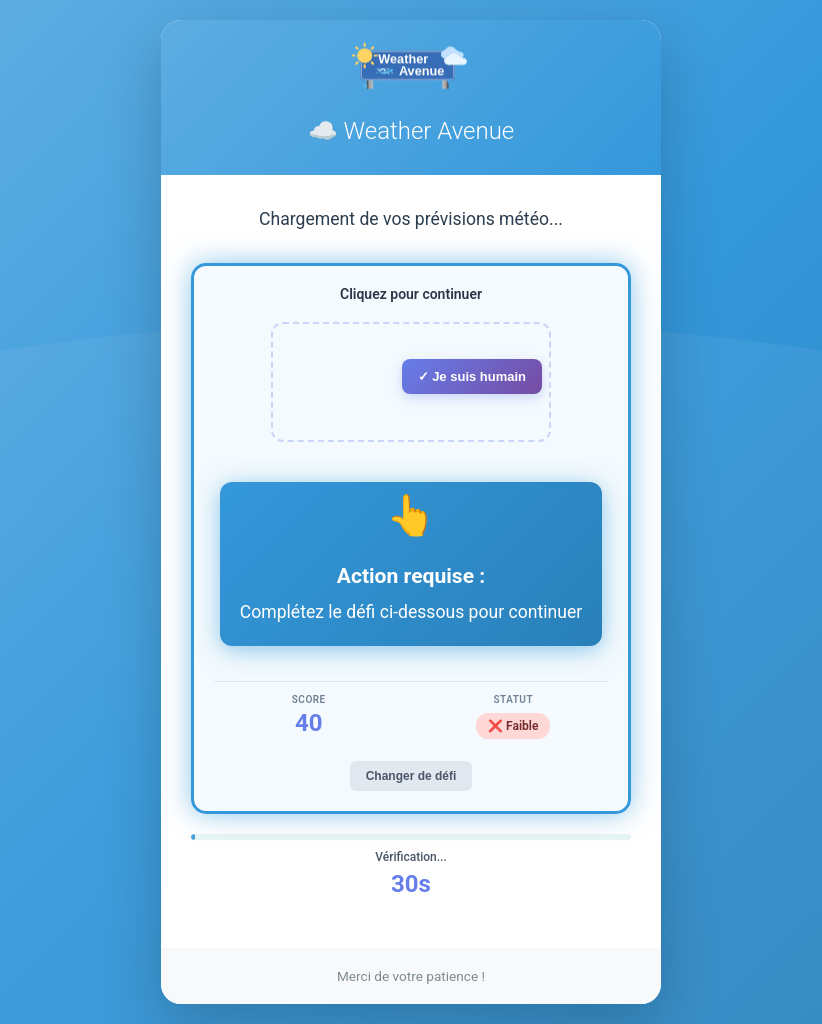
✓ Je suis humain (472, 376)
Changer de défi (411, 776)
